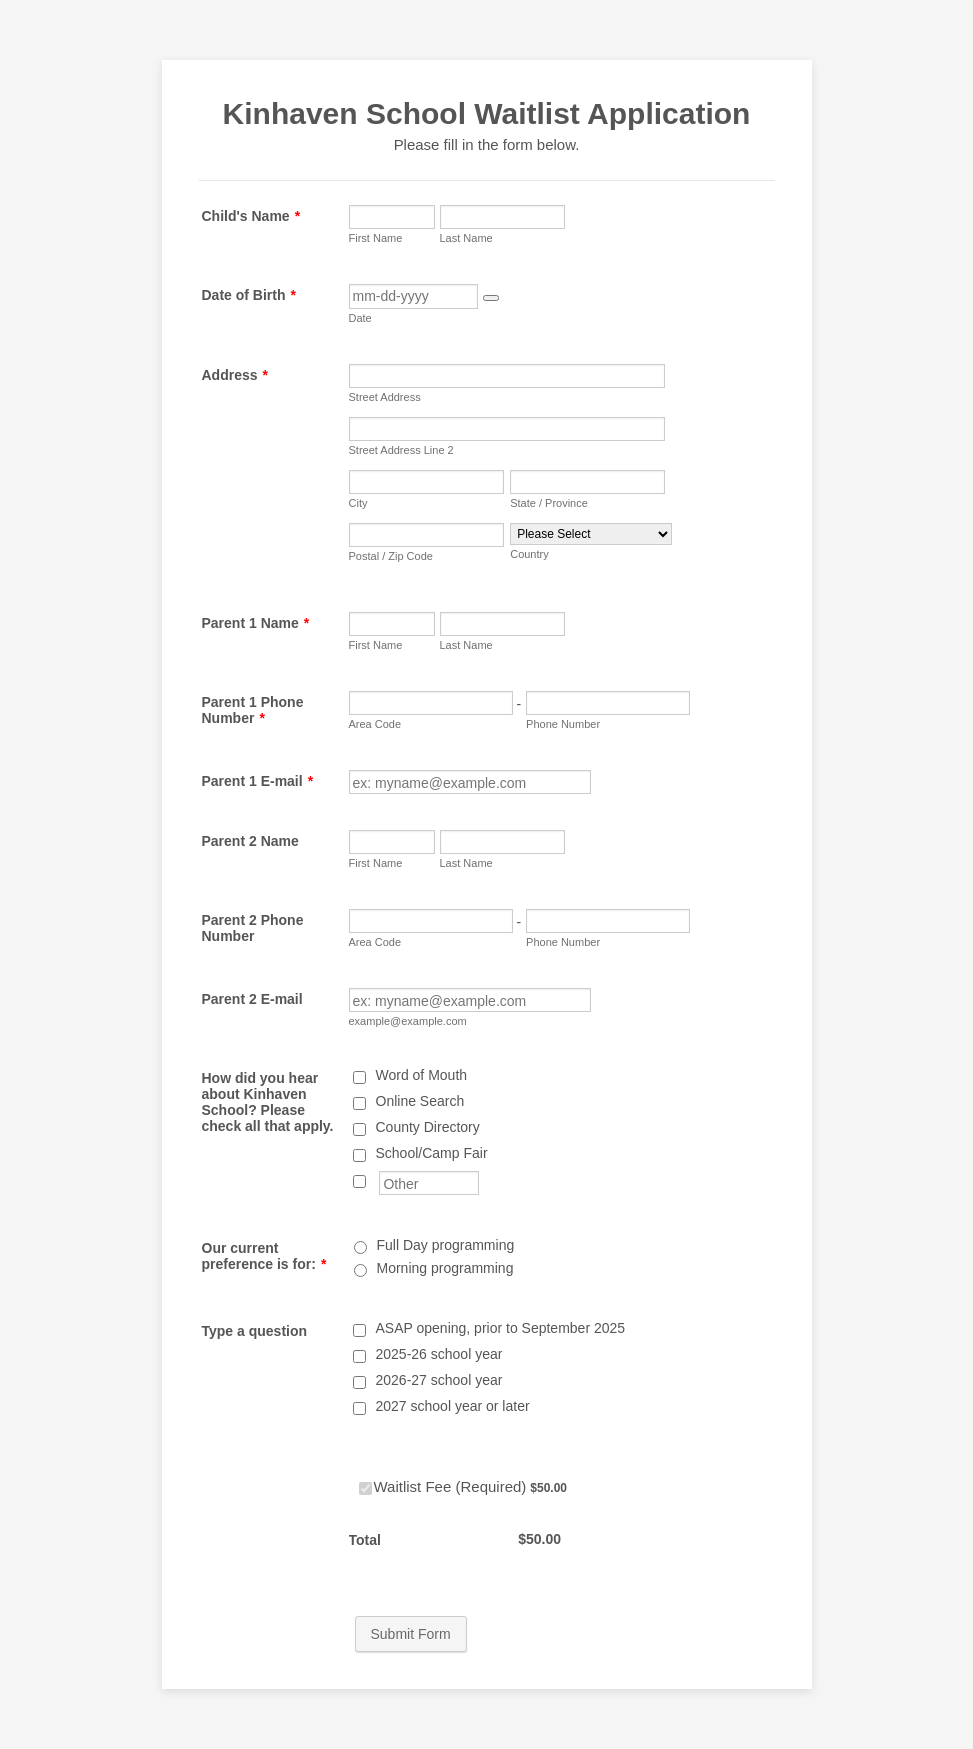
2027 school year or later (453, 1406)
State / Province (549, 503)
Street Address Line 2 (401, 450)
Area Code (375, 724)
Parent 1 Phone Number (253, 710)
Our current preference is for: (264, 1256)
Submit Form (411, 1634)
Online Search (420, 1101)
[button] (491, 298)
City (358, 503)
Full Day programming (446, 1245)
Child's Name (251, 216)
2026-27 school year (439, 1380)
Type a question (255, 1331)
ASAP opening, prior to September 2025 (501, 1328)
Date (360, 318)
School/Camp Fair (432, 1153)
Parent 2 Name (250, 841)
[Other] (359, 1181)
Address (235, 375)
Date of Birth (249, 295)
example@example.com (408, 1021)
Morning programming (445, 1268)
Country (529, 554)
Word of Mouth (422, 1075)
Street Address (385, 397)
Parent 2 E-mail (252, 999)
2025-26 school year (439, 1354)
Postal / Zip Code (391, 556)
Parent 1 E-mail (258, 781)
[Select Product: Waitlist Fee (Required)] (365, 1488)
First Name (376, 238)
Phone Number (563, 724)
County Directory (428, 1127)
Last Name (466, 238)
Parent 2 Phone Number (253, 928)
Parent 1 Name (256, 623)
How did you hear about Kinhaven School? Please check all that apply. (268, 1102)
